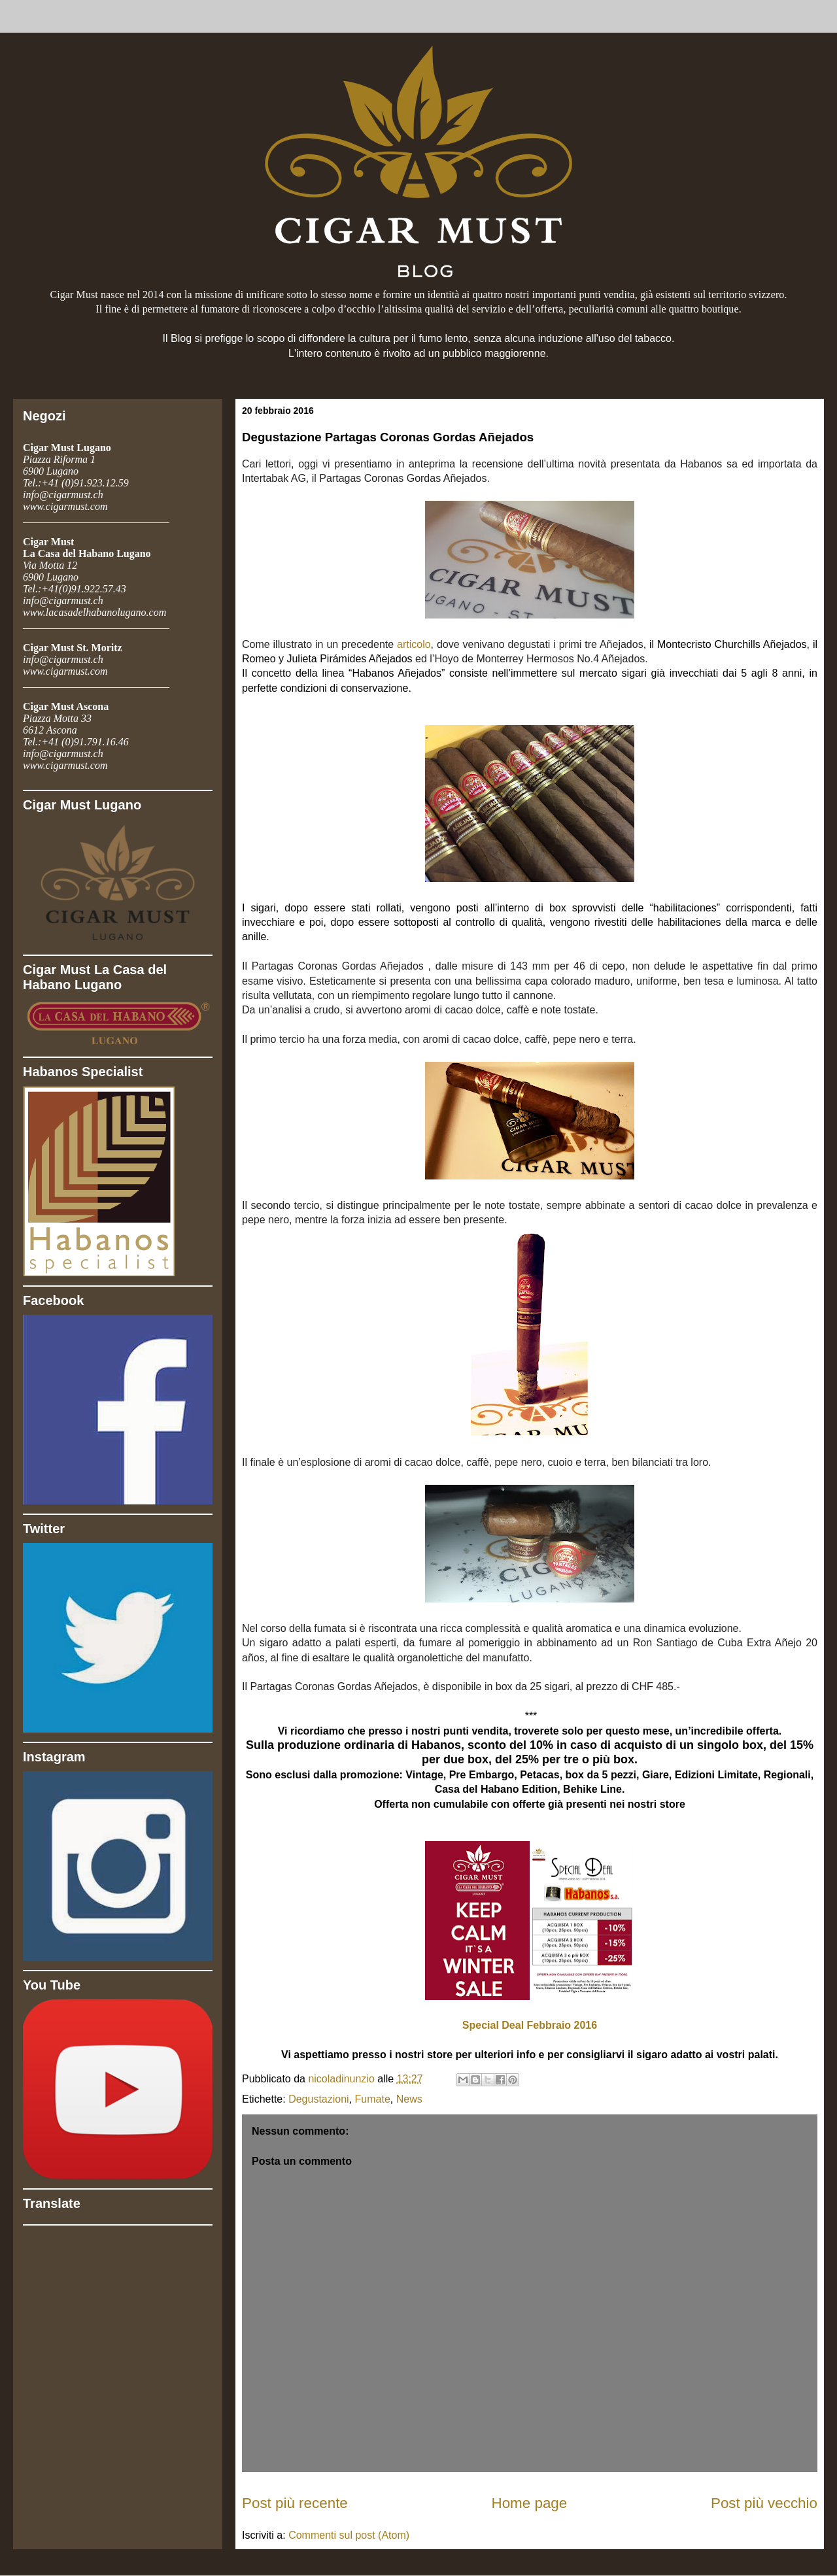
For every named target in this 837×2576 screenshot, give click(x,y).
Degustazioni (318, 2099)
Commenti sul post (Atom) (348, 2535)
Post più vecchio (764, 2503)
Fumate (372, 2099)
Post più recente (295, 2503)
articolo (414, 644)
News (409, 2099)
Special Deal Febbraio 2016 (529, 2025)
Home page (530, 2503)
